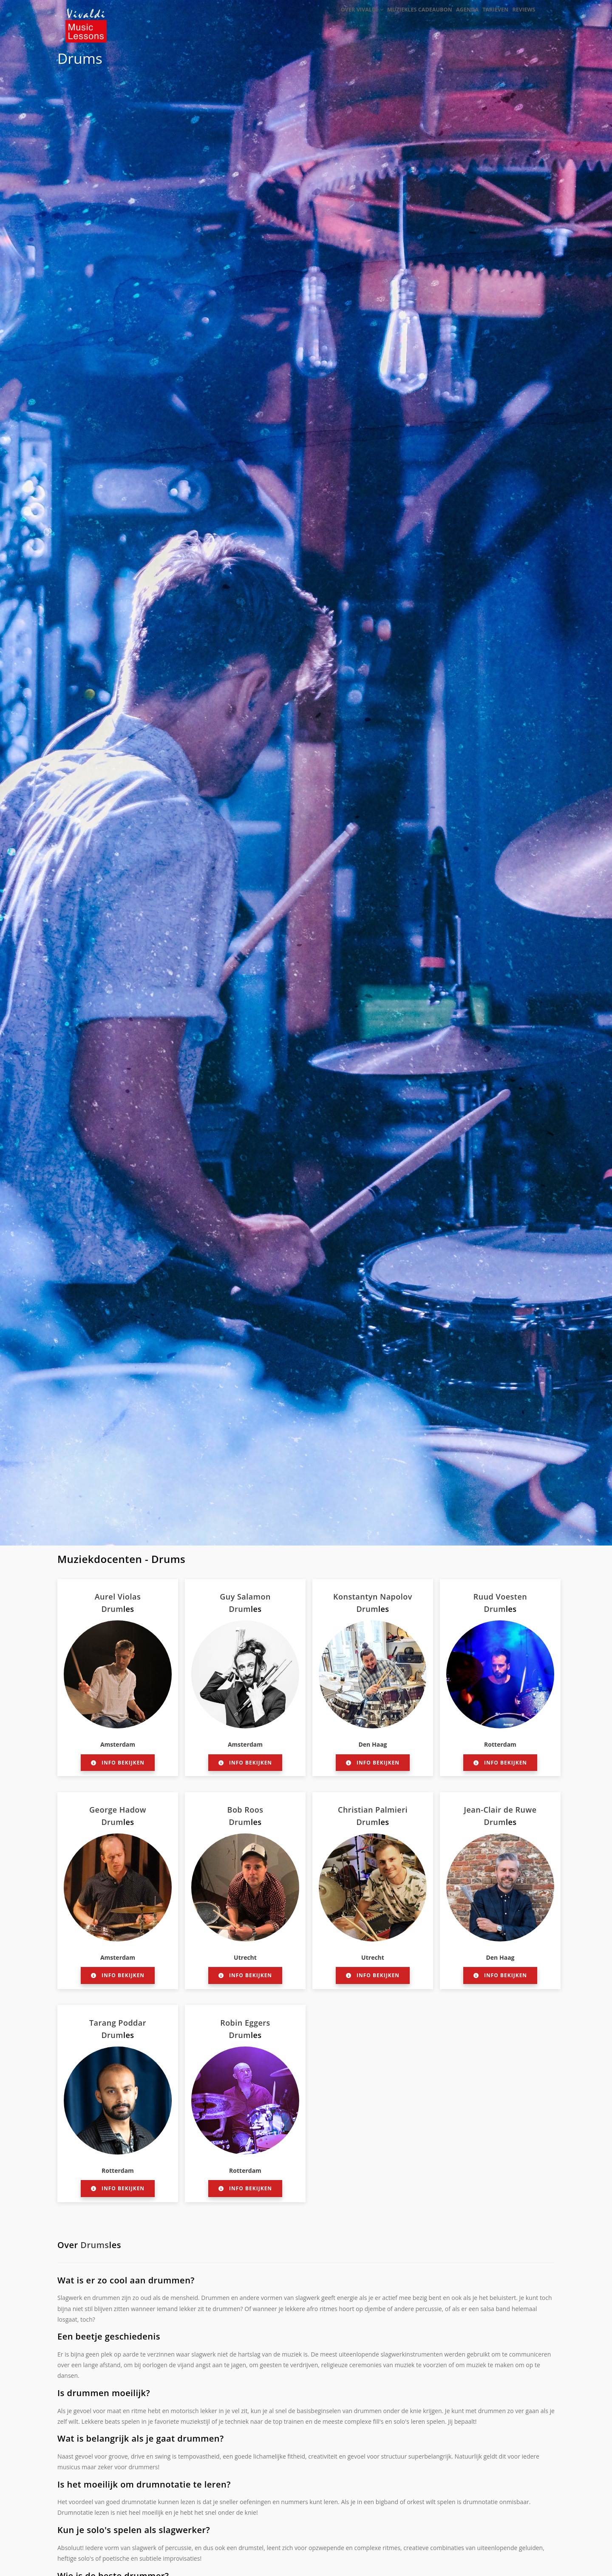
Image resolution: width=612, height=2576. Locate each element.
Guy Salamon (245, 1596)
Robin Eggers (245, 2023)
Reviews (521, 18)
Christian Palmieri (373, 1810)
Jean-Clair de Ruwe (500, 1810)
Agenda (455, 18)
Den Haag (372, 1744)
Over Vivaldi (345, 18)
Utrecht (245, 1957)
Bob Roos (245, 1810)
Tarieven (489, 18)
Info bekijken (117, 1762)
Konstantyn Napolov (372, 1596)
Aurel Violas (118, 1596)
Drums (79, 58)
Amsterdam (117, 1744)
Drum (112, 1609)
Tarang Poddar (117, 2023)
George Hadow (117, 1810)
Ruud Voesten (500, 1596)
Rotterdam (500, 1744)
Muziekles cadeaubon (405, 18)
